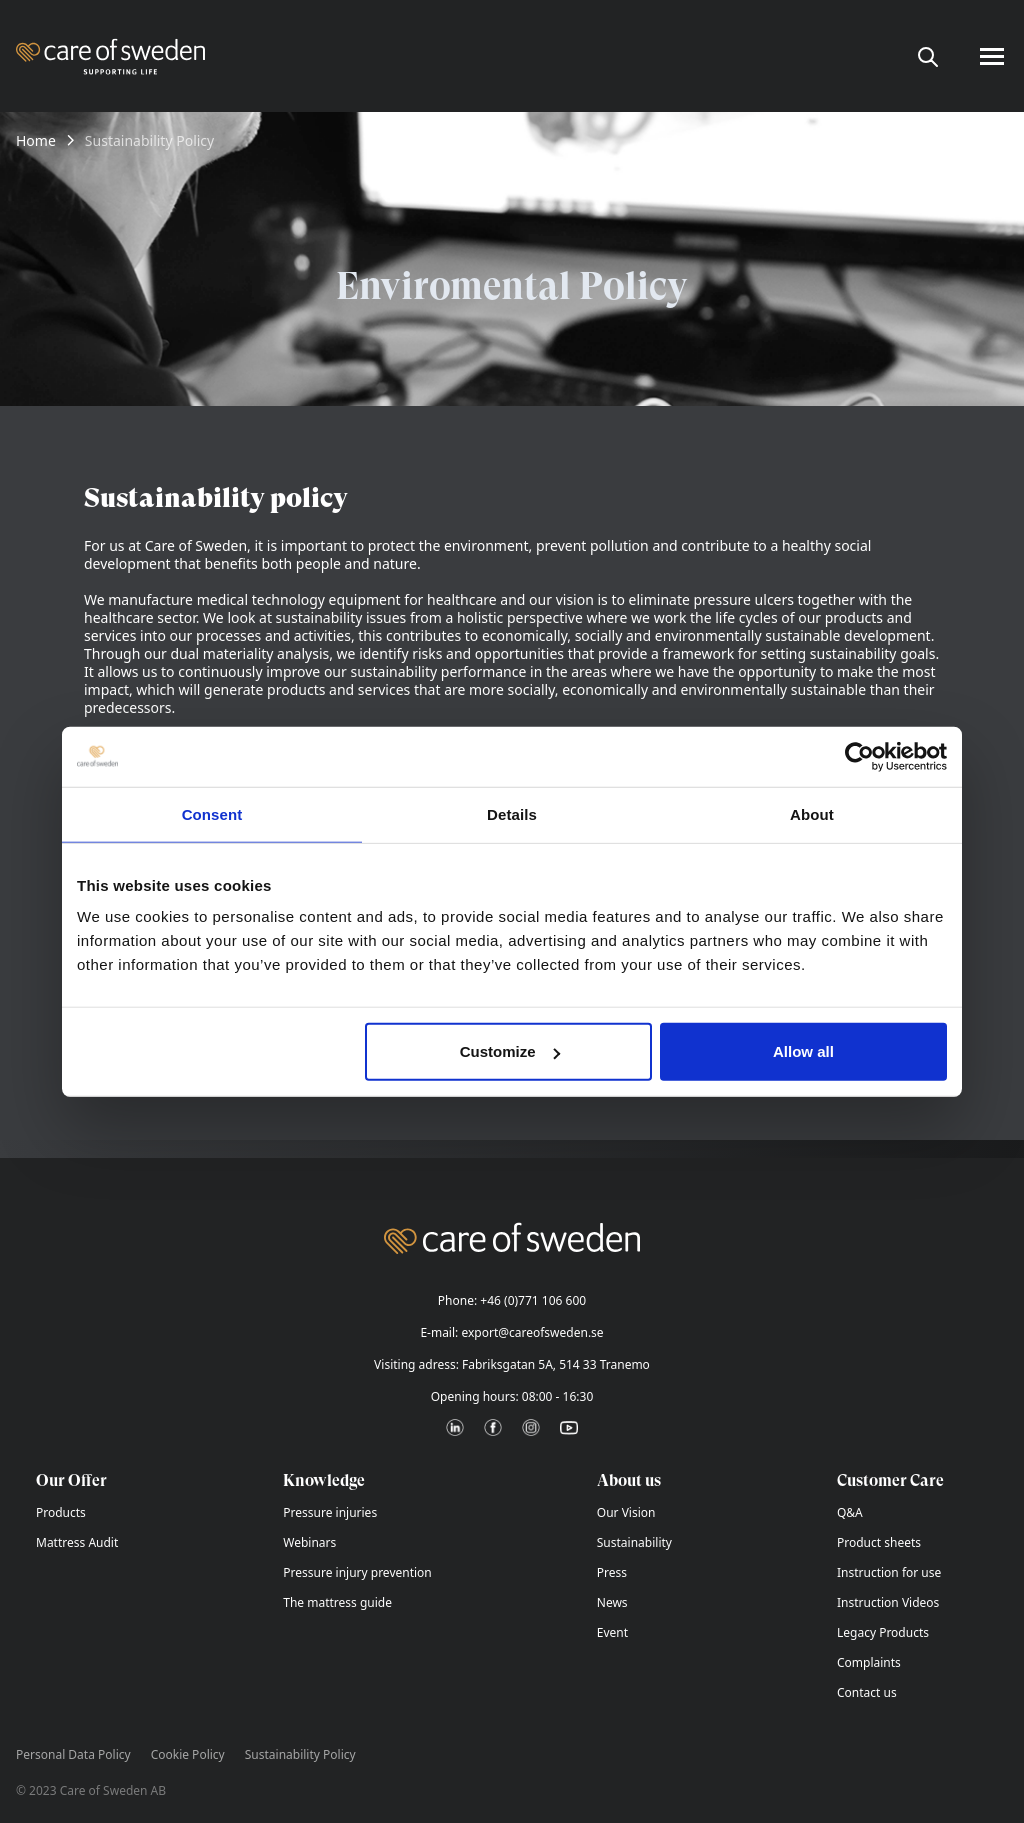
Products (61, 1512)
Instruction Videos (888, 1602)
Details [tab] (512, 813)
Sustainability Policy (300, 1755)
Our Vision (626, 1512)
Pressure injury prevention (357, 1572)
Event (612, 1632)
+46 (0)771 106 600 (533, 1300)
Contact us (867, 1692)
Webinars (309, 1542)
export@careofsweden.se (532, 1332)
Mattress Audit (77, 1542)
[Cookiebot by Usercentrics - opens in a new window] (859, 756)
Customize (510, 1051)
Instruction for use (889, 1572)
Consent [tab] (212, 813)
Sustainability (634, 1542)
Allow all (803, 1051)
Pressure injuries (330, 1512)
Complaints (869, 1662)
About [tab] (812, 813)
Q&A (850, 1512)
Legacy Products (883, 1632)
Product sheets (879, 1542)
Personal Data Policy (73, 1755)
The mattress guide (337, 1602)
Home (36, 140)
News (612, 1602)
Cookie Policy (188, 1755)
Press (612, 1572)
